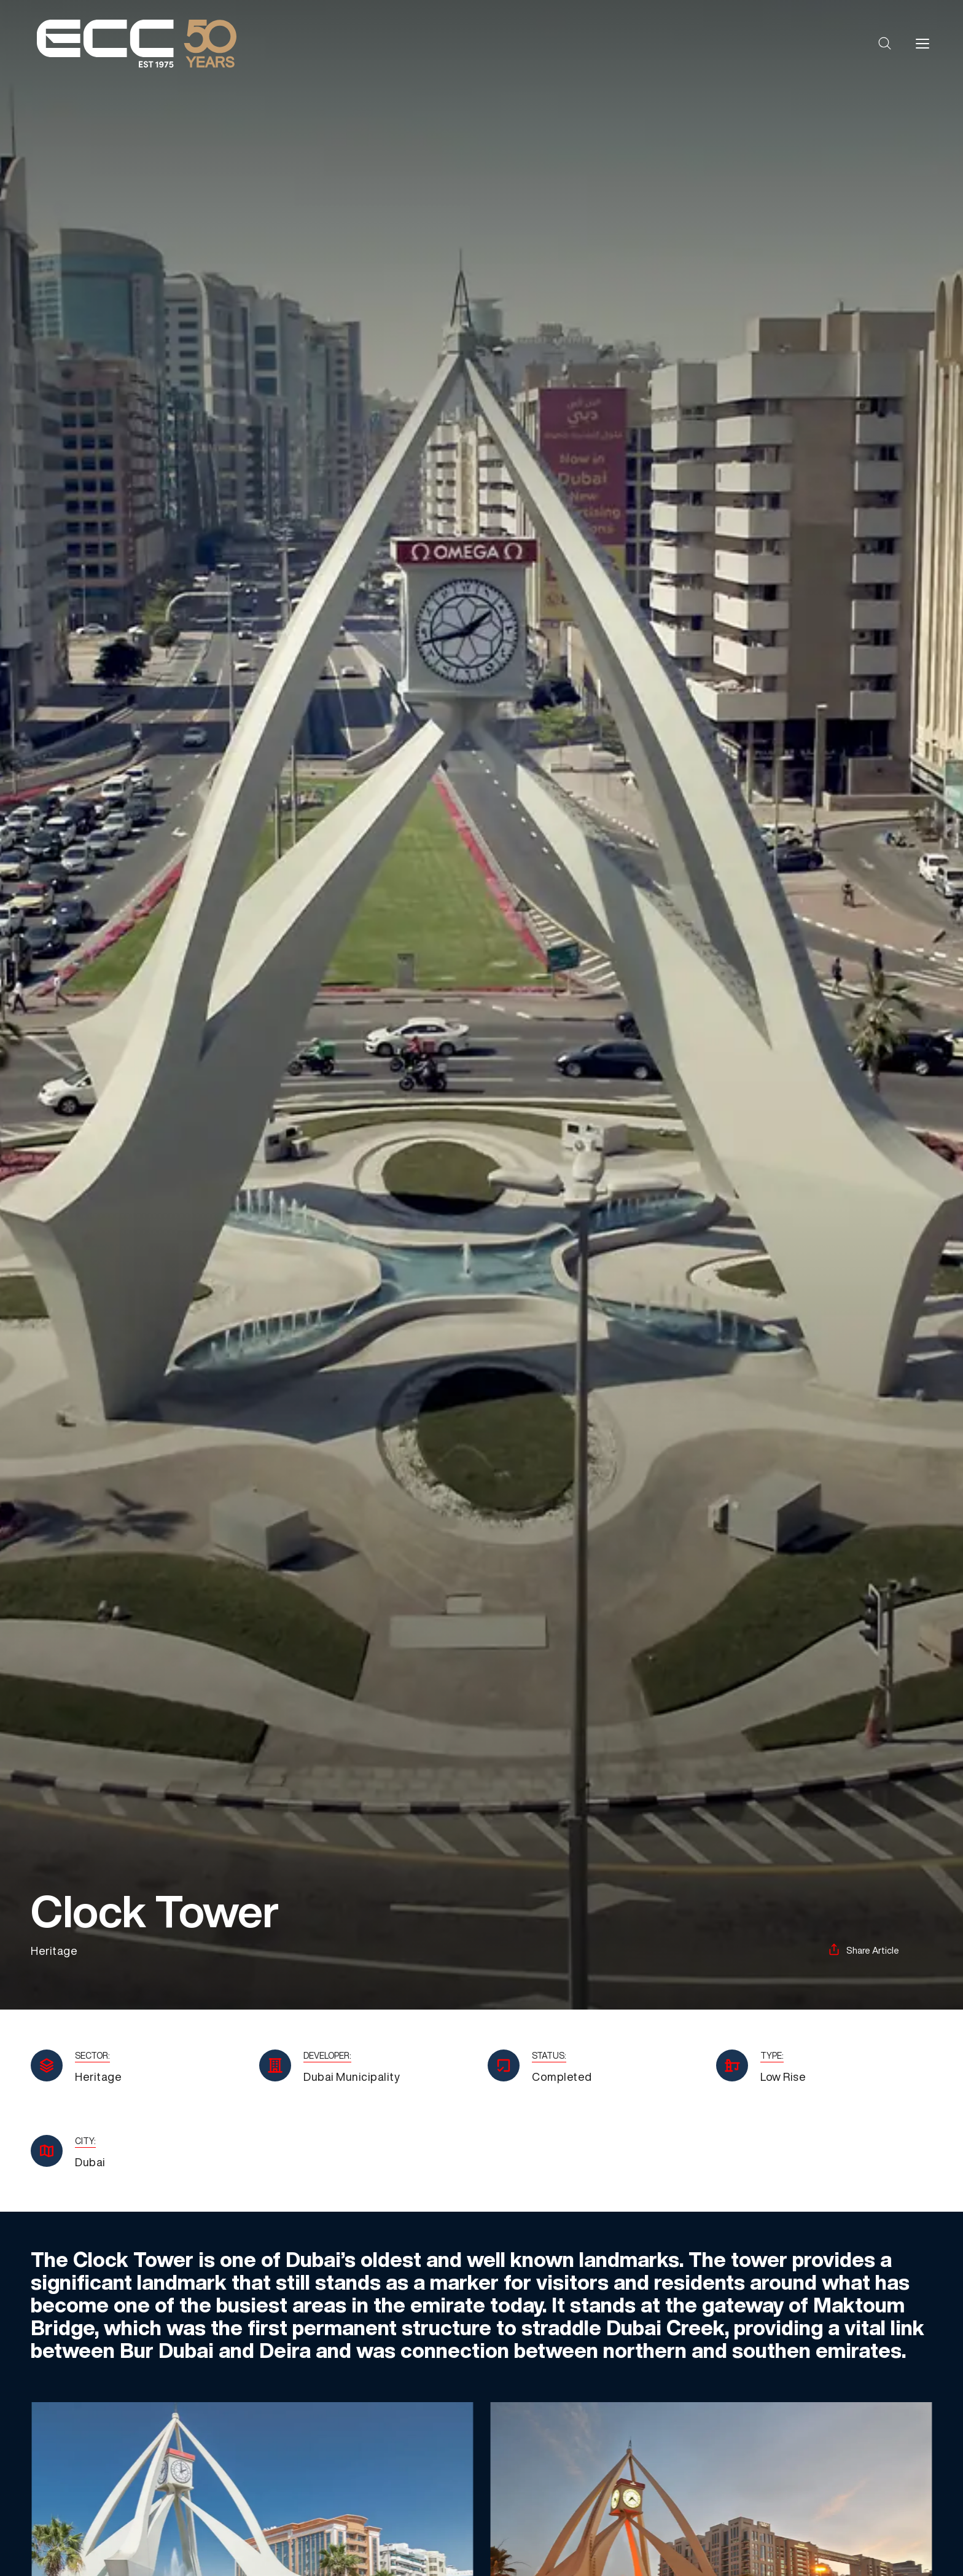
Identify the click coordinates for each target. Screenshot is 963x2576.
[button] (885, 43)
